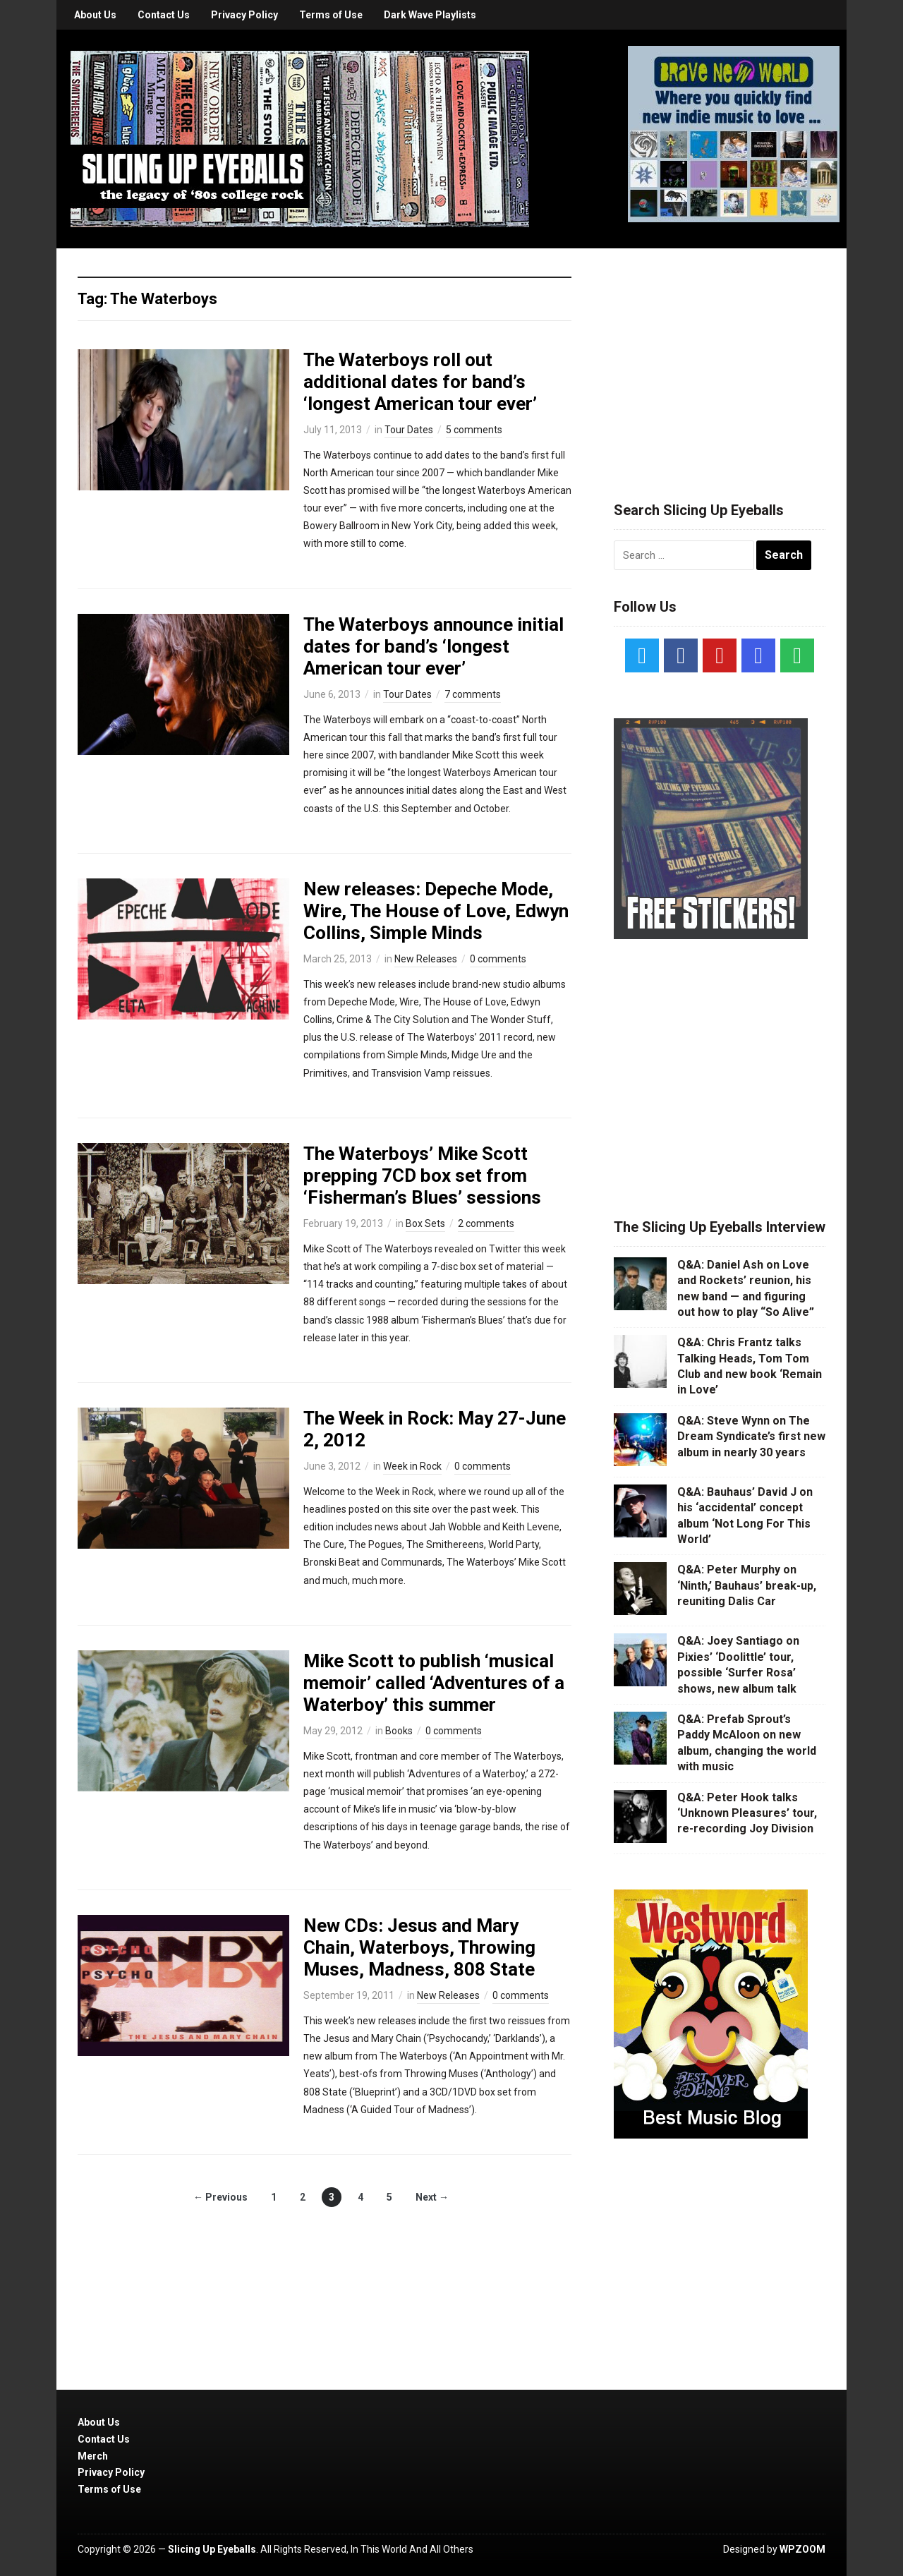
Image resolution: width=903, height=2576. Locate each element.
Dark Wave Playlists (430, 14)
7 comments (472, 694)
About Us (95, 14)
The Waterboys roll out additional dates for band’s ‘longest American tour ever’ (420, 381)
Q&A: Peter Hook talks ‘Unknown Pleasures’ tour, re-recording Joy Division (747, 1813)
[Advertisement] (719, 358)
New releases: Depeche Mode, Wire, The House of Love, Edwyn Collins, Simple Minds (436, 910)
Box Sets (425, 1223)
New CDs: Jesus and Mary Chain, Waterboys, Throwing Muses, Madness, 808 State (419, 1947)
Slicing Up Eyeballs (212, 2549)
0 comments (498, 959)
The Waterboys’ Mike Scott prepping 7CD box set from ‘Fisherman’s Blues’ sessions (422, 1175)
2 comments (486, 1223)
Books (399, 1730)
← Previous (220, 2197)
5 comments (474, 429)
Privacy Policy (244, 14)
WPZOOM (802, 2549)
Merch (93, 2456)
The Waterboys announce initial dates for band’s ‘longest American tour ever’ (433, 646)
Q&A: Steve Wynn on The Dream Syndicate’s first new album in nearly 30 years (751, 1436)
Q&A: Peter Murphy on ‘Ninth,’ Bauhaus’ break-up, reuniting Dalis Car (746, 1585)
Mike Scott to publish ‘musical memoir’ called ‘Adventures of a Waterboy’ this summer (433, 1682)
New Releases (425, 959)
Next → (432, 2197)
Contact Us (164, 14)
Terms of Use (331, 14)
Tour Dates (408, 429)
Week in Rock (412, 1466)
